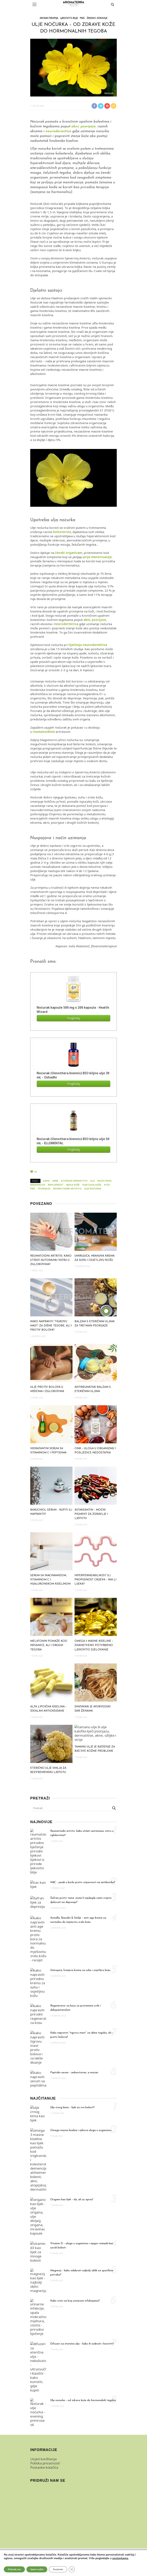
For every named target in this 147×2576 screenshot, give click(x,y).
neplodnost (55, 1184)
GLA (92, 1180)
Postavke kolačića (44, 2467)
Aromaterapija (49, 18)
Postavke (58, 2569)
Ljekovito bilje (69, 18)
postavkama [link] (120, 2558)
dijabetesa (80, 532)
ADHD (46, 1180)
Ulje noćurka (39, 528)
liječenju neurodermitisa (88, 645)
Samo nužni (36, 2569)
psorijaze (88, 126)
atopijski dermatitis (74, 1180)
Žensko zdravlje (97, 18)
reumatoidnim (44, 732)
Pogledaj (73, 1018)
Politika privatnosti (45, 2463)
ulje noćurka (92, 1188)
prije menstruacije (97, 557)
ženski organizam (68, 553)
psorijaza (44, 1188)
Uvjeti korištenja (43, 2459)
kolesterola (62, 532)
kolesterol (104, 1180)
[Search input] (71, 1808)
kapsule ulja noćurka (91, 586)
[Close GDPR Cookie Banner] (72, 2569)
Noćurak (36, 204)
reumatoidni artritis (67, 1188)
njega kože (73, 1184)
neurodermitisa (58, 131)
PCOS (107, 1184)
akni (75, 126)
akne (55, 1180)
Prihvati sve (14, 2569)
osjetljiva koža (91, 1184)
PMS (82, 18)
